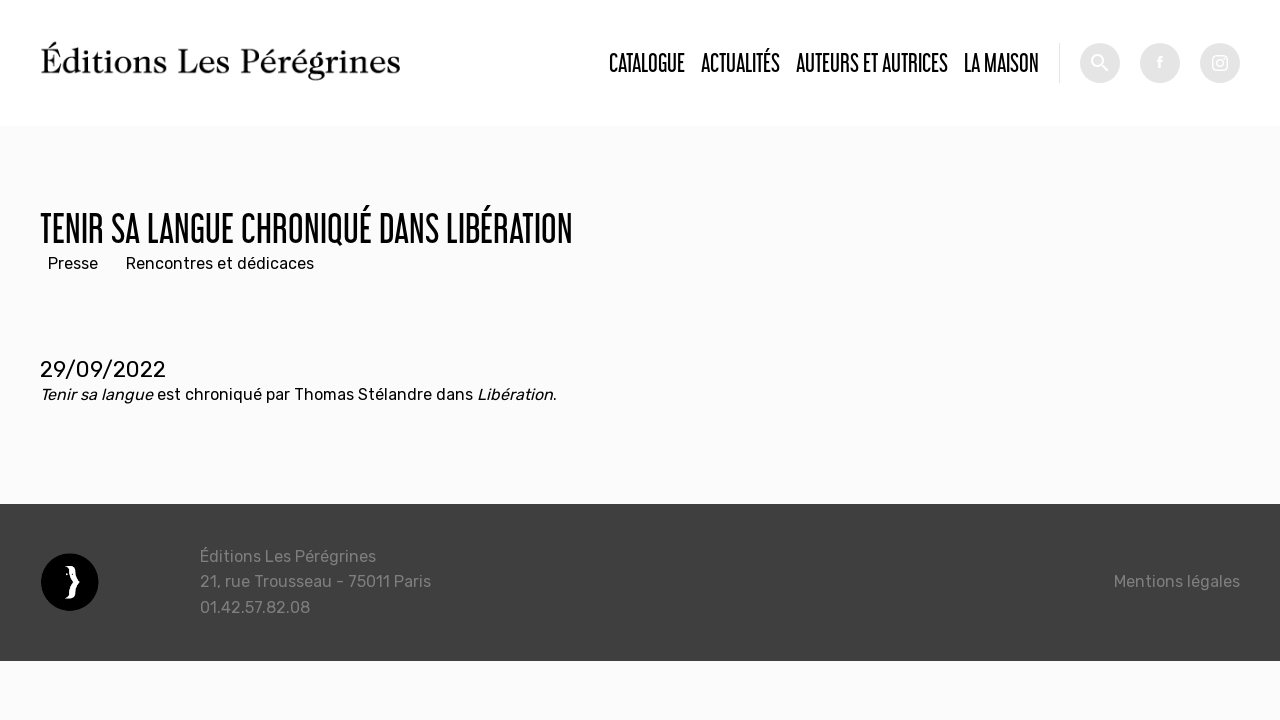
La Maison (1001, 62)
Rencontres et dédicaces (220, 263)
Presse (73, 263)
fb (1160, 63)
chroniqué (223, 394)
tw (1220, 63)
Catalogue (647, 62)
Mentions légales (1177, 581)
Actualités (740, 62)
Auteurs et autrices (872, 62)
